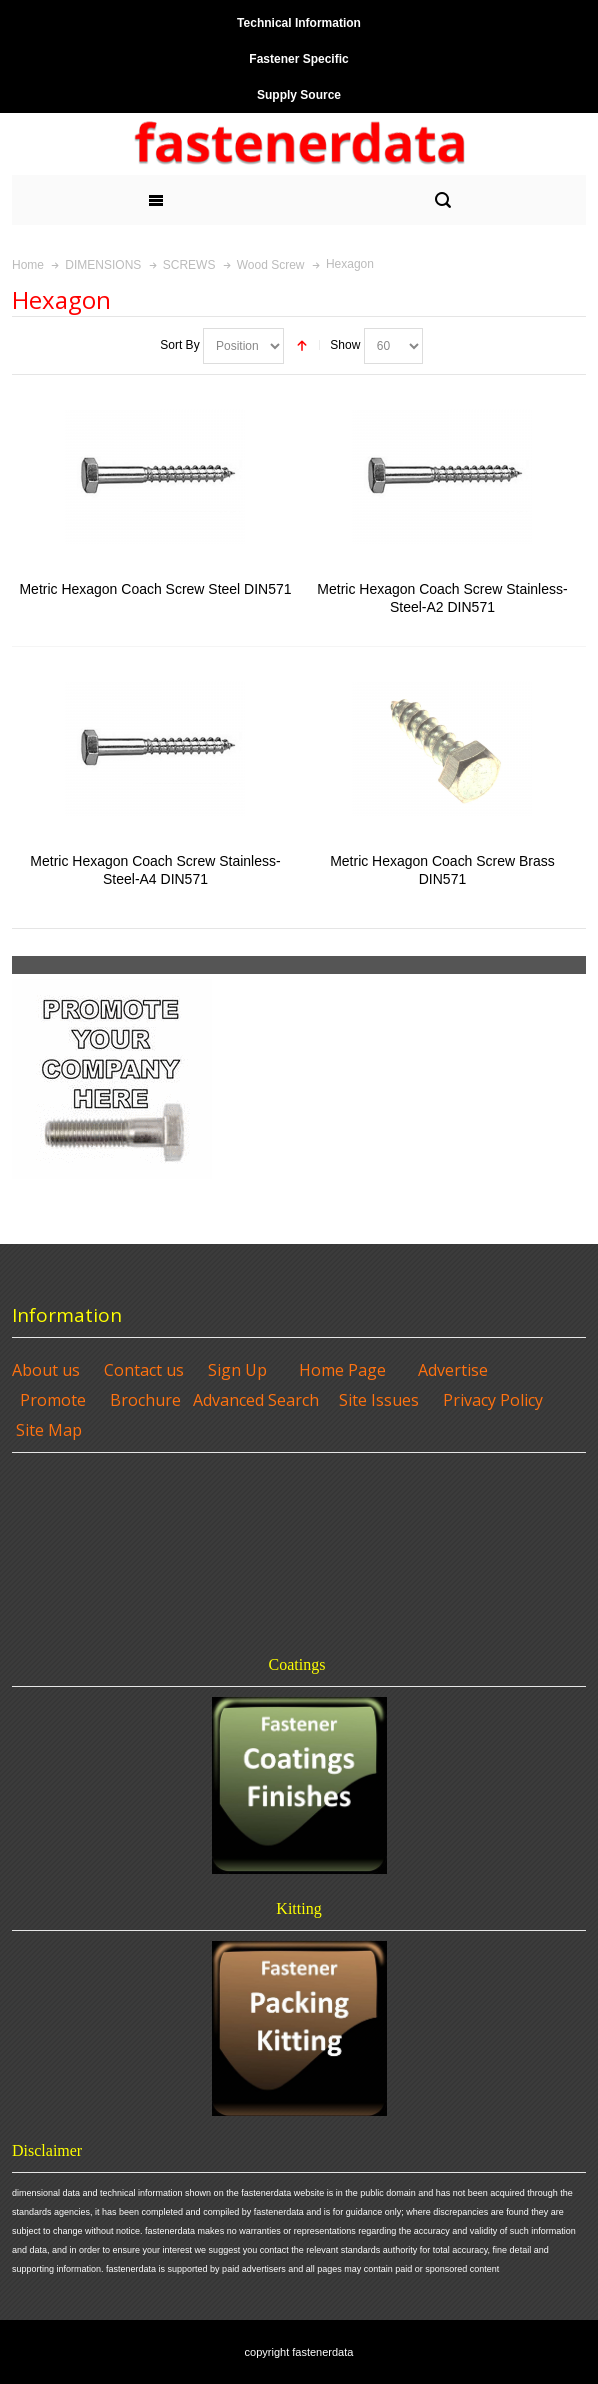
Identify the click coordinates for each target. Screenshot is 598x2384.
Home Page (342, 1370)
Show (345, 345)
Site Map (49, 1430)
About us (46, 1370)
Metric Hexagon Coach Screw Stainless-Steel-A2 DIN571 (442, 597)
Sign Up (237, 1370)
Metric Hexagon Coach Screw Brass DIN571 (442, 869)
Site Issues (379, 1400)
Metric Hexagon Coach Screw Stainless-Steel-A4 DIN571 (155, 869)
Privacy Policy (493, 1400)
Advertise (453, 1370)
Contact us (144, 1370)
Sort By (179, 345)
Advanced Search (256, 1400)
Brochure (145, 1400)
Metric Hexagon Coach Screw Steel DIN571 (155, 589)
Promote (53, 1400)
